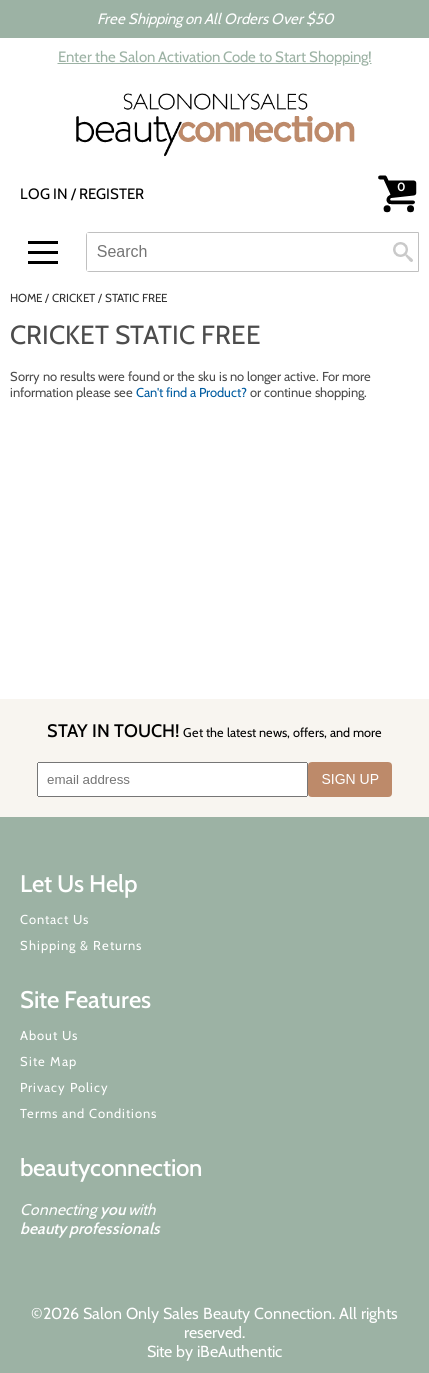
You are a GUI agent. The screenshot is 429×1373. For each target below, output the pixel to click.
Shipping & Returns (81, 945)
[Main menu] (43, 252)
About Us (49, 1035)
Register (111, 194)
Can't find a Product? (191, 392)
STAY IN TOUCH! (214, 730)
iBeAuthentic (239, 1351)
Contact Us (54, 919)
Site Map (48, 1061)
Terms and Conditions (88, 1113)
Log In (45, 194)
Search (403, 252)
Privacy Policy (64, 1087)
